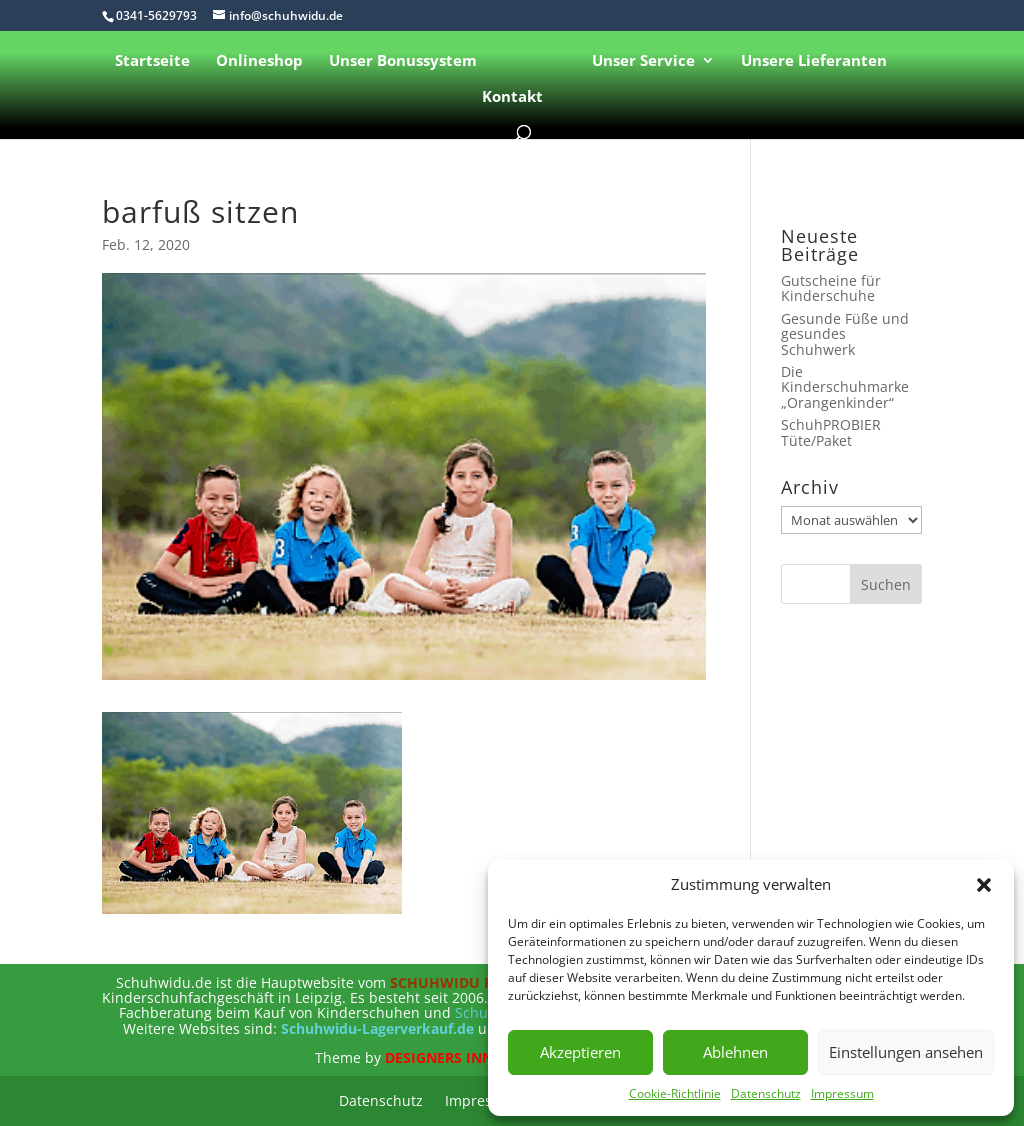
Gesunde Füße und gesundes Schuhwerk (845, 334)
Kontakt (512, 97)
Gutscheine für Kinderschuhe (831, 288)
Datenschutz (766, 1093)
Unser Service (643, 61)
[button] (984, 885)
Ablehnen (735, 1052)
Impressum (842, 1093)
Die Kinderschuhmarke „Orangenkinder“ (845, 387)
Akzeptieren (580, 1052)
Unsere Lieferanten (814, 61)
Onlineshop (259, 61)
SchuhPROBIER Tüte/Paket (831, 432)
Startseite (152, 61)
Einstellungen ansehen (906, 1052)
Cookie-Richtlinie (675, 1093)
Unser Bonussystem (403, 61)
